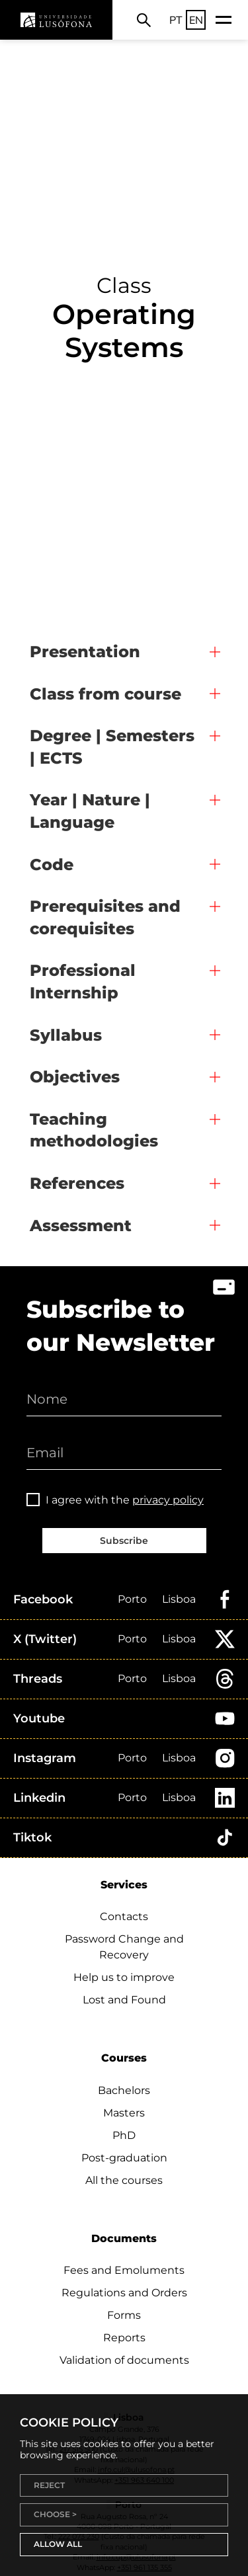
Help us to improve (124, 1977)
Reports (124, 2337)
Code (51, 864)
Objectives (75, 1076)
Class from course (105, 694)
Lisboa (179, 1599)
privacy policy (168, 1500)
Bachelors (124, 2090)
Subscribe (124, 1541)
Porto (132, 1599)
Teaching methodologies (94, 1130)
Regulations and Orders (124, 2292)
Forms (124, 2315)
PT (176, 19)
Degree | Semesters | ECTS (112, 747)
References (77, 1183)
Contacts (124, 1916)
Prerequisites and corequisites (105, 917)
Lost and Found (124, 1999)
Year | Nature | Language (90, 811)
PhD (124, 2135)
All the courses (124, 2180)
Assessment (81, 1225)
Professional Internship (83, 981)
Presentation (85, 651)
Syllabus (66, 1035)
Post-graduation (124, 2158)
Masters (124, 2113)
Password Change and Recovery (124, 1947)
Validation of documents (124, 2360)
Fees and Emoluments (124, 2270)
